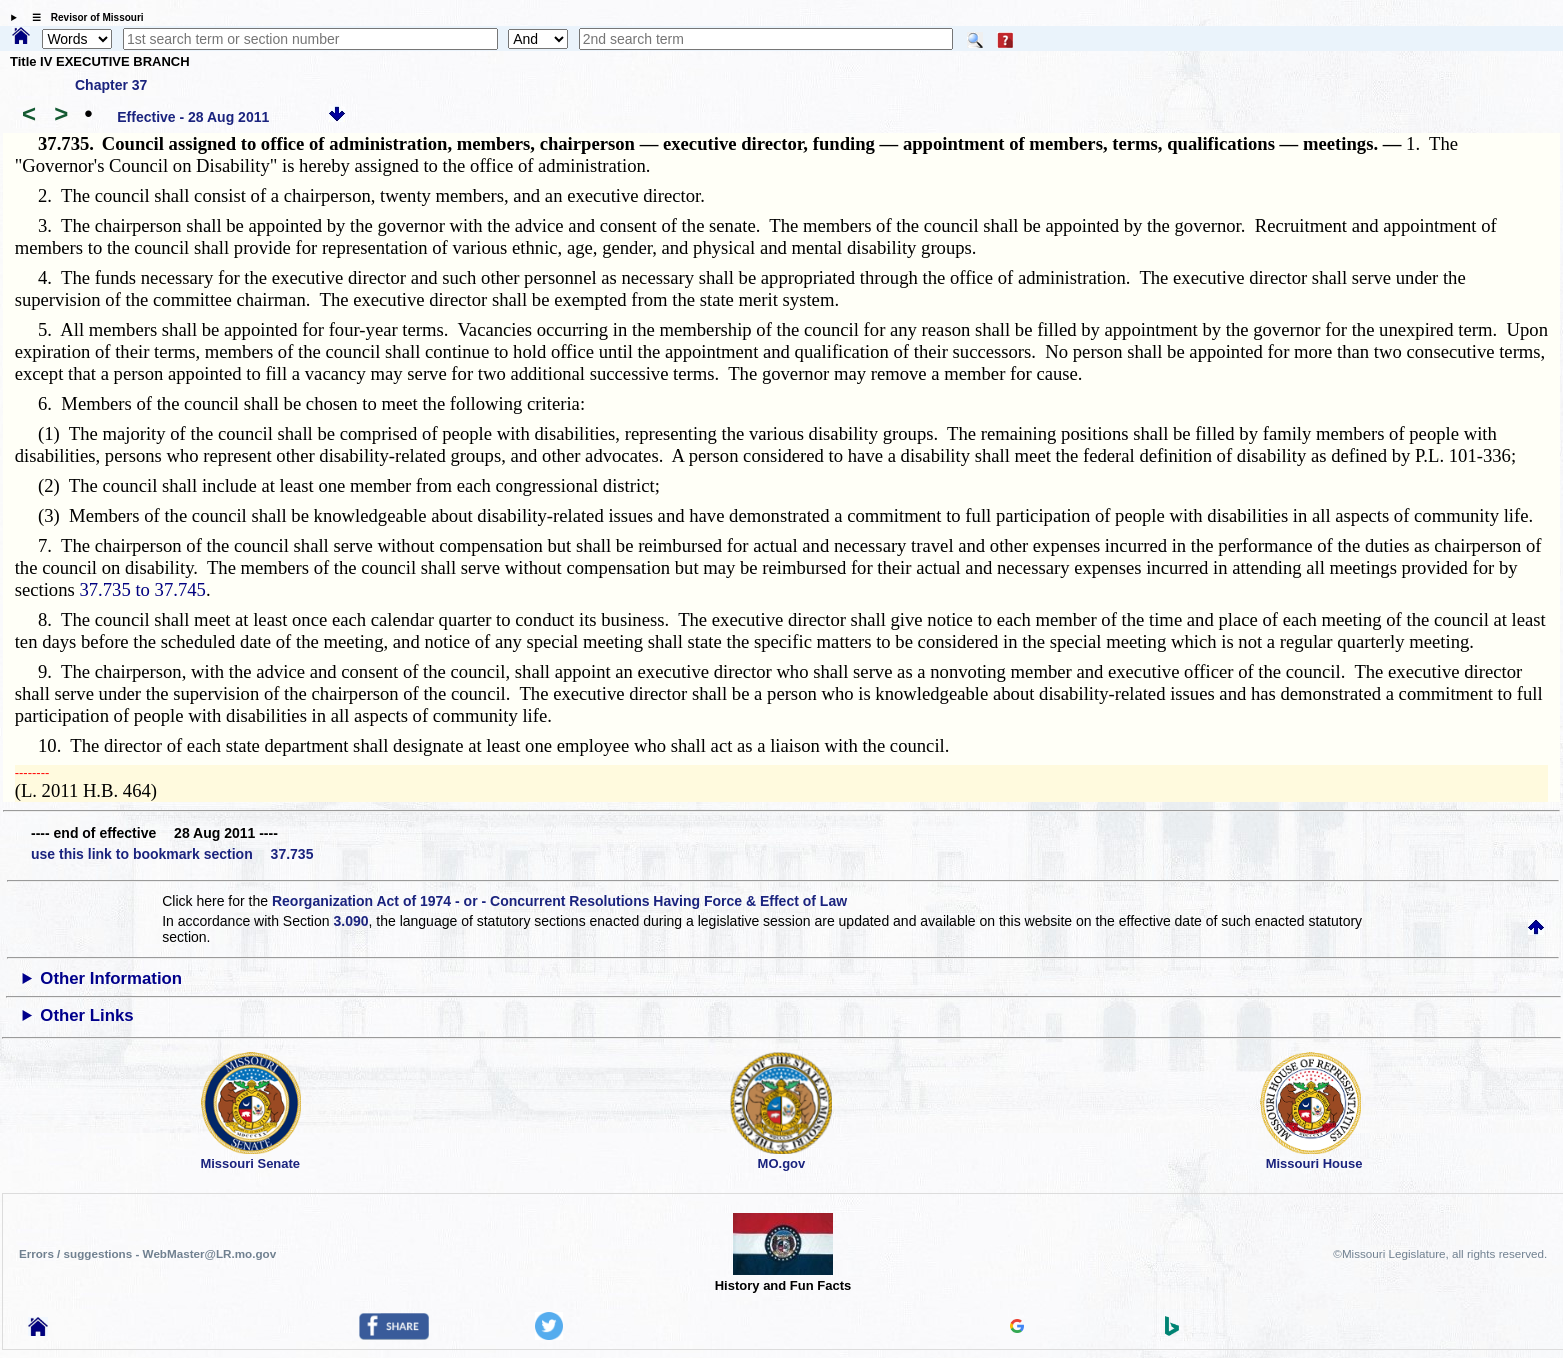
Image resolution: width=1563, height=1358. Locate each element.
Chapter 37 (111, 85)
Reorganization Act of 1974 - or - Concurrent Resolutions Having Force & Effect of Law (559, 901)
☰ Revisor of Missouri (83, 17)
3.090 (350, 921)
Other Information (111, 978)
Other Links (86, 1015)
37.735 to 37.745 (142, 589)
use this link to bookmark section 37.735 (172, 854)
